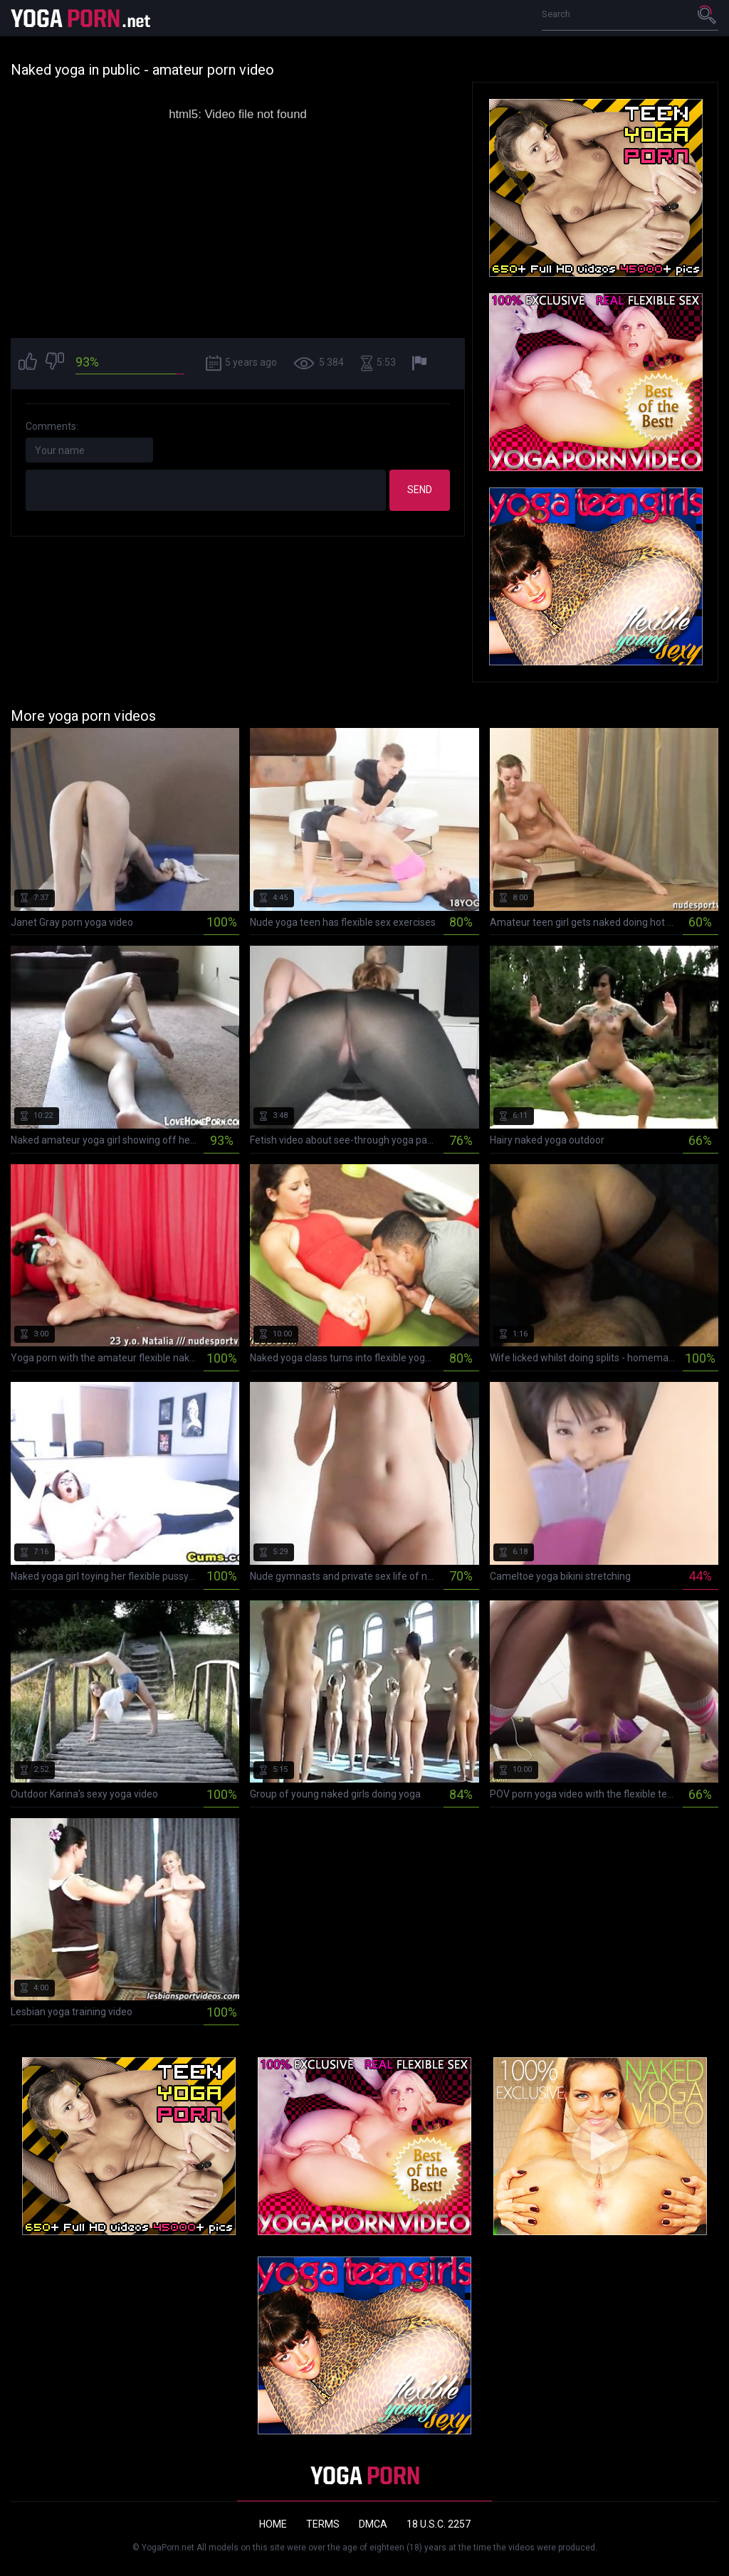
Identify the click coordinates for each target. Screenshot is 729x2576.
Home (273, 2524)
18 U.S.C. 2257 (439, 2524)
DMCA (373, 2524)
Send (419, 489)
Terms (323, 2524)
